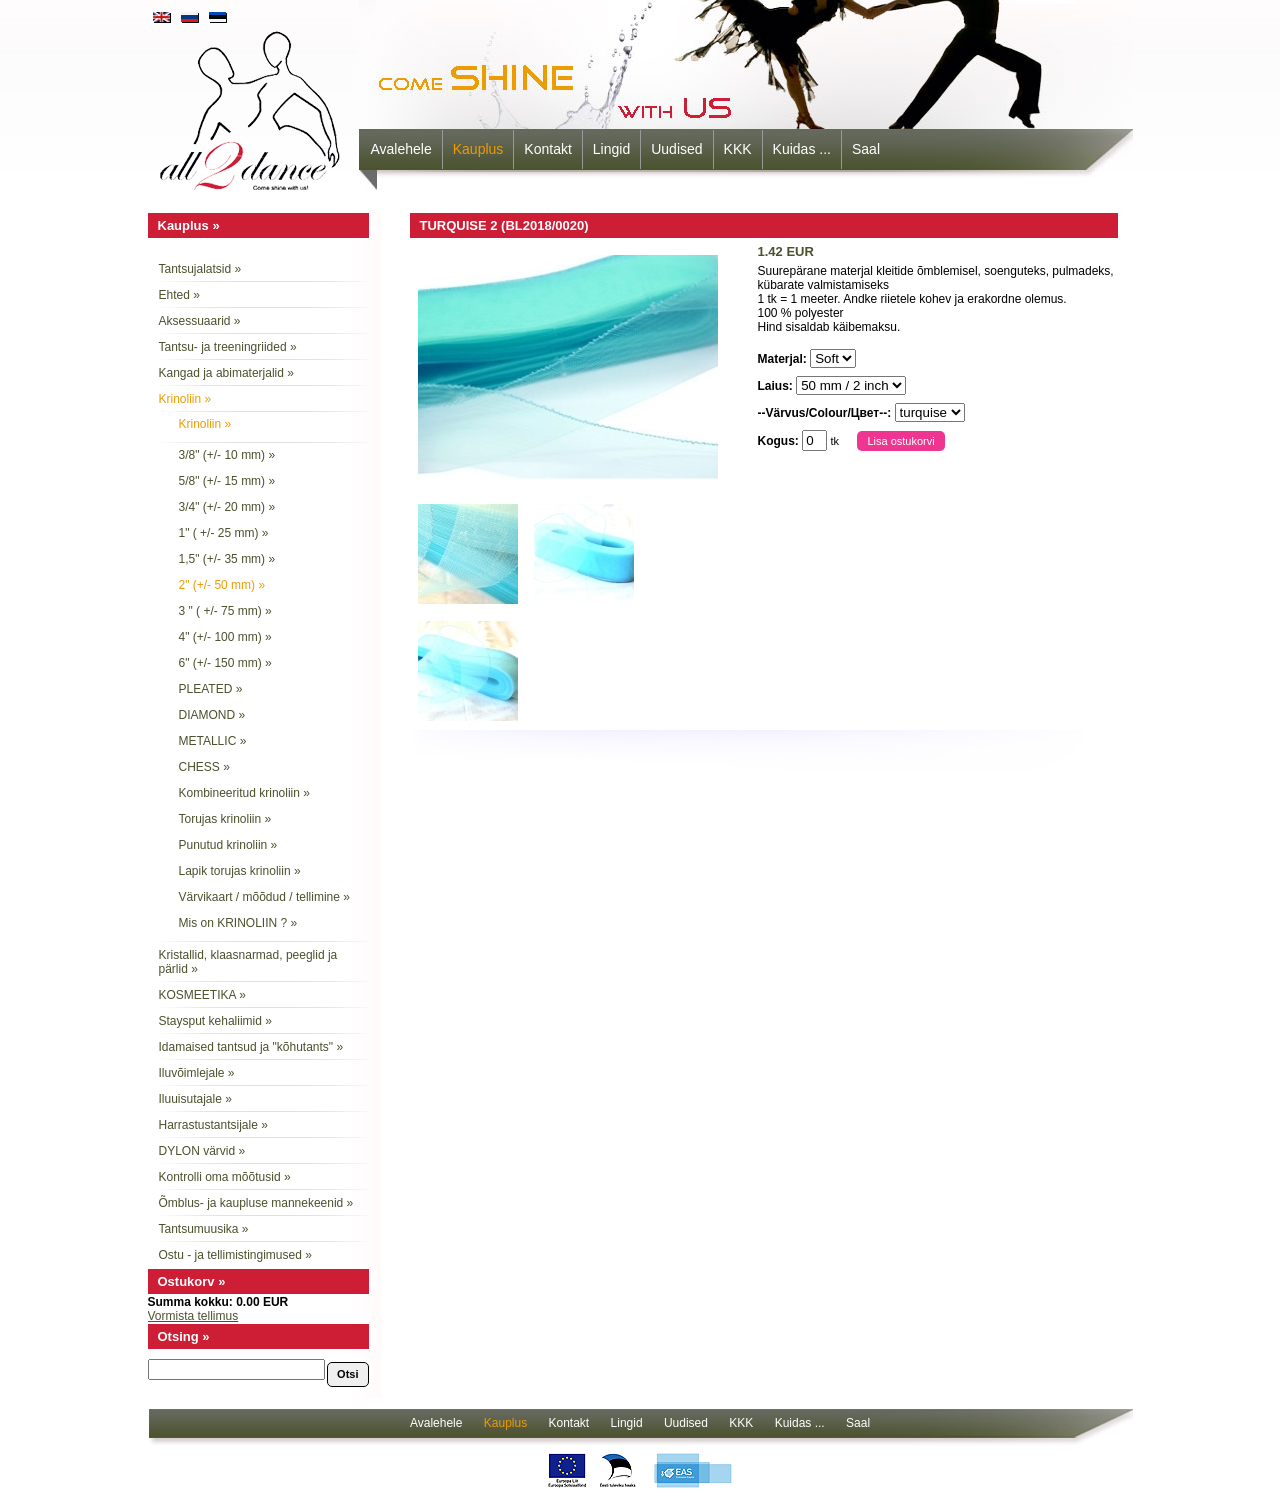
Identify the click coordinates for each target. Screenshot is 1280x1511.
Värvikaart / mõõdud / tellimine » (264, 897)
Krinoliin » (185, 399)
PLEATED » (211, 689)
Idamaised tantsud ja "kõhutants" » (251, 1047)
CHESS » (204, 767)
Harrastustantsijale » (213, 1125)
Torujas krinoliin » (225, 819)
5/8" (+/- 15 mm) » (227, 481)
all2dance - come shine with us (252, 105)
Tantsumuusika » (204, 1229)
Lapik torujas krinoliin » (240, 871)
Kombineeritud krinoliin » (244, 793)
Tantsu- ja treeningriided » (228, 347)
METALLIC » (213, 741)
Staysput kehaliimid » (215, 1021)
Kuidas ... (802, 149)
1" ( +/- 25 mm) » (224, 533)
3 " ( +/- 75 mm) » (225, 611)
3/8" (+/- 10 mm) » (227, 455)
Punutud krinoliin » (228, 845)
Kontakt (547, 149)
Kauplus (478, 149)
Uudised (676, 149)
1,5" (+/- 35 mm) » (227, 559)
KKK (738, 149)
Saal (866, 149)
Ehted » (179, 295)
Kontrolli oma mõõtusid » (225, 1177)
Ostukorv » (192, 1281)
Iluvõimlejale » (197, 1073)
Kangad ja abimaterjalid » (226, 373)
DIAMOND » (212, 715)
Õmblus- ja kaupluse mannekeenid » (256, 1203)
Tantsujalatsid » (200, 269)
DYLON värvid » (202, 1151)
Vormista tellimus (193, 1316)
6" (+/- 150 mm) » (225, 663)
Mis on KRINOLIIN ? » (238, 923)
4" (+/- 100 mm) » (225, 637)
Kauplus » (189, 225)
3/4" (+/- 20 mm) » (227, 507)
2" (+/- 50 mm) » (222, 585)
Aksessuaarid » (200, 321)
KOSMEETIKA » (202, 995)
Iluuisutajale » (195, 1099)
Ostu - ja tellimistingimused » (235, 1255)
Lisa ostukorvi (900, 441)
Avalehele (401, 149)
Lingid (611, 149)
